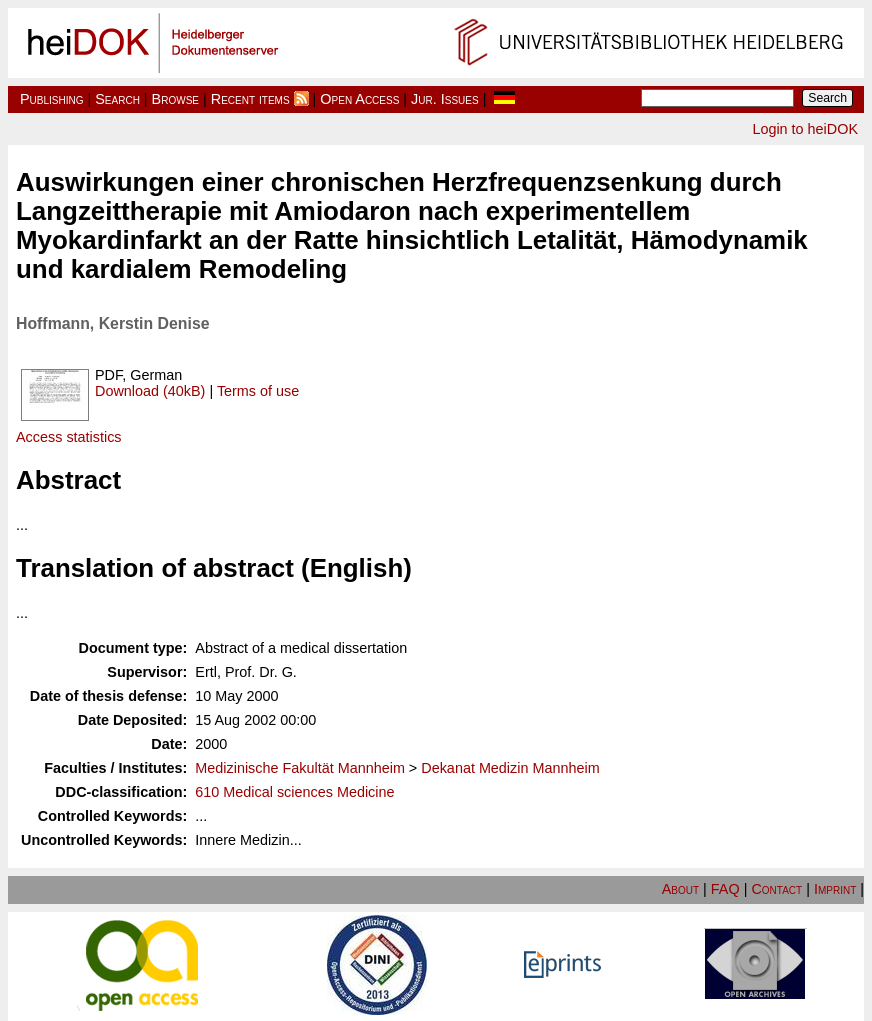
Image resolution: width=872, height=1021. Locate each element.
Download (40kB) (150, 391)
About (680, 889)
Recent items (250, 99)
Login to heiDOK (805, 129)
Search (117, 99)
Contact (776, 889)
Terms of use (258, 391)
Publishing (52, 99)
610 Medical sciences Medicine (294, 792)
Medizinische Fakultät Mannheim (300, 768)
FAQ (725, 889)
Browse (175, 99)
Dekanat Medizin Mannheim (510, 768)
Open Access (359, 99)
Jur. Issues (445, 99)
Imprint (835, 889)
